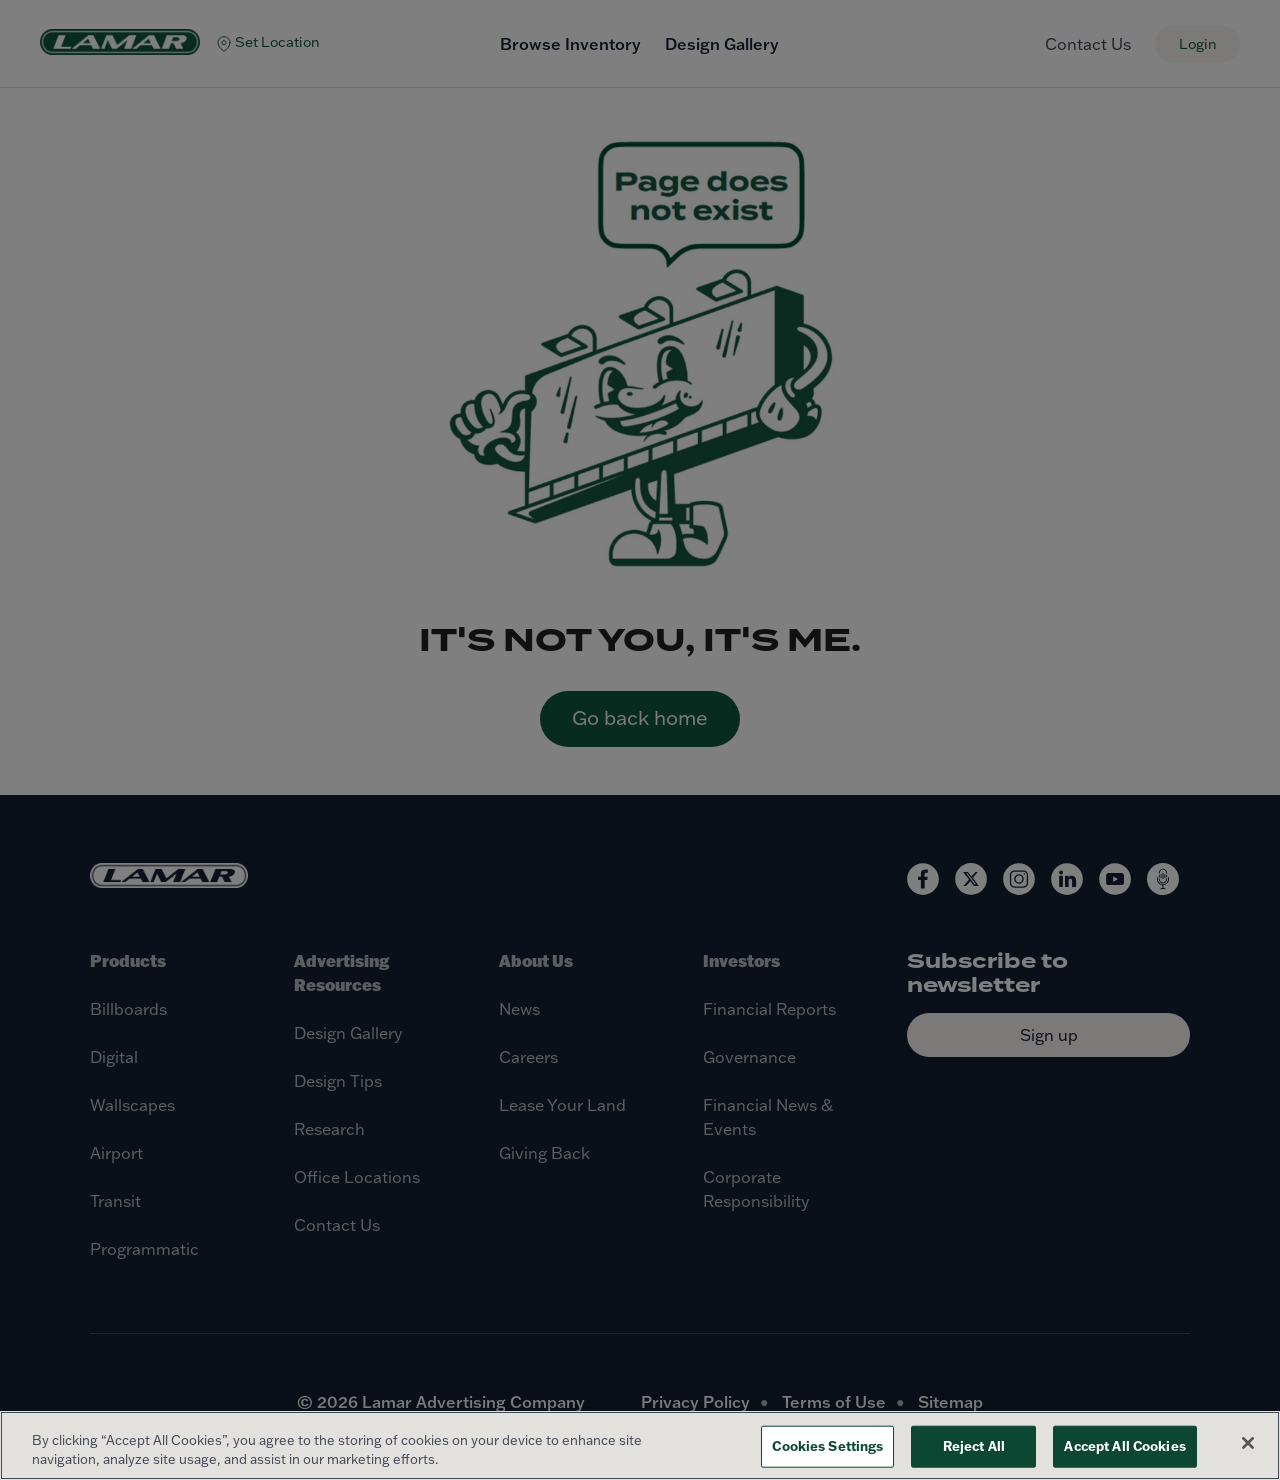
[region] (640, 1445)
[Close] (1248, 1443)
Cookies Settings (827, 1446)
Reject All (974, 1446)
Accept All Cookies (1124, 1446)
